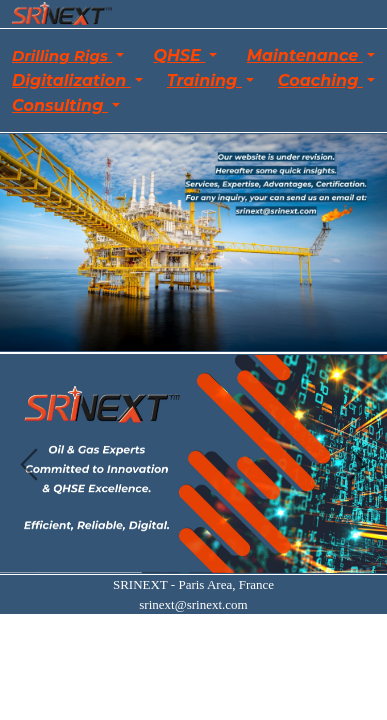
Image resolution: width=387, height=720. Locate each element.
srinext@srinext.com (193, 604)
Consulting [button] (60, 105)
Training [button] (204, 80)
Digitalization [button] (71, 80)
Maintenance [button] (305, 55)
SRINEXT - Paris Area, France (193, 584)
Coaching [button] (320, 80)
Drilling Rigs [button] (62, 55)
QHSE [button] (179, 55)
